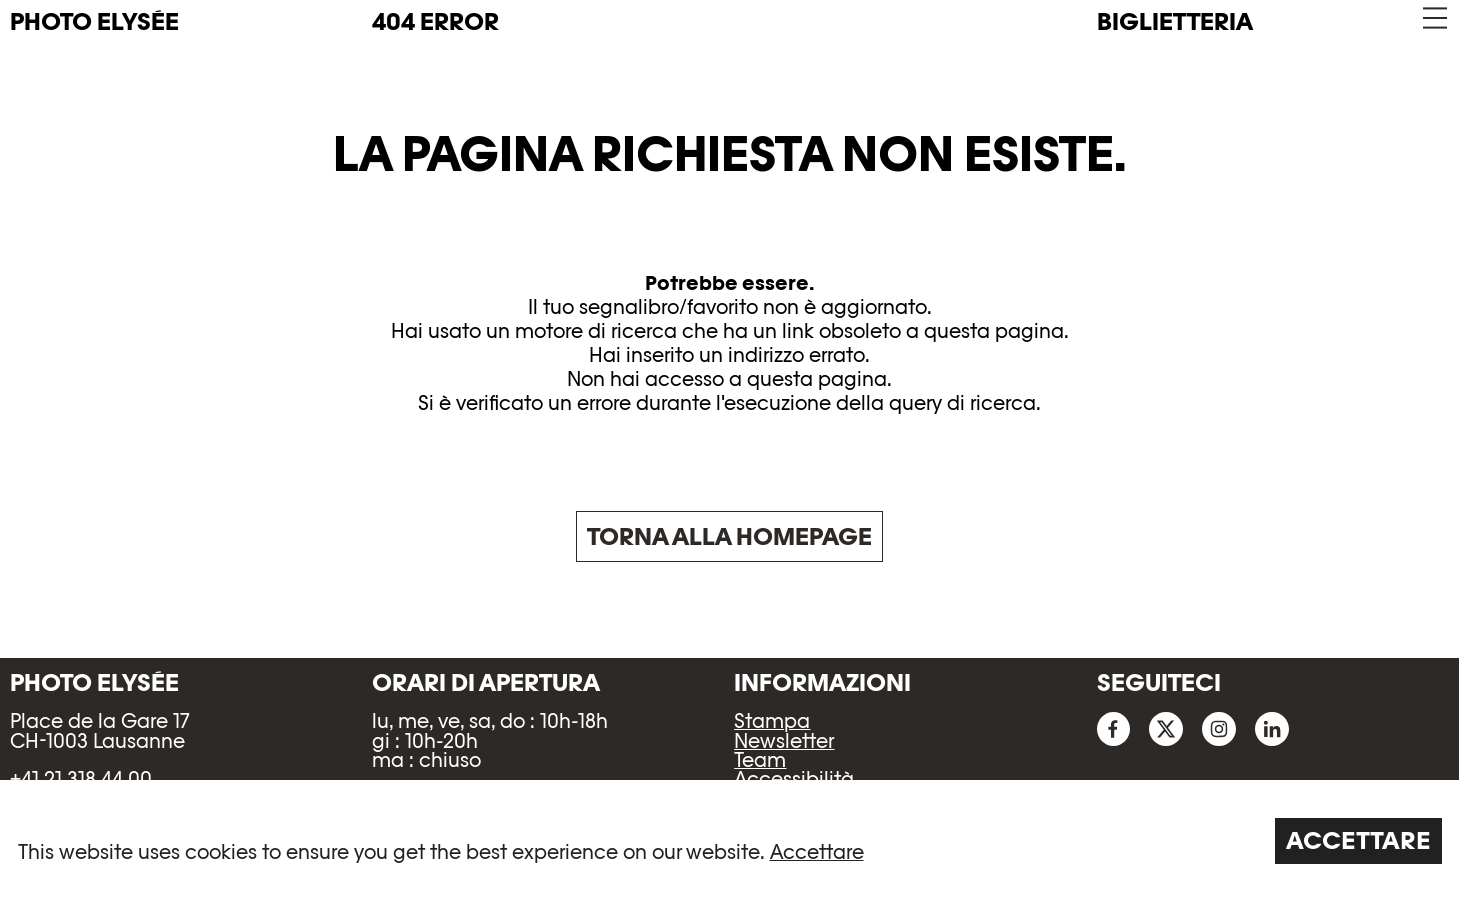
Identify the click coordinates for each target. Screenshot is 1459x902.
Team (760, 760)
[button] (1433, 18)
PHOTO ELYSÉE (94, 22)
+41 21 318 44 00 (81, 779)
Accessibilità (794, 779)
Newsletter (784, 741)
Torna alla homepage (729, 536)
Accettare (817, 852)
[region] (729, 841)
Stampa (772, 721)
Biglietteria (1175, 21)
